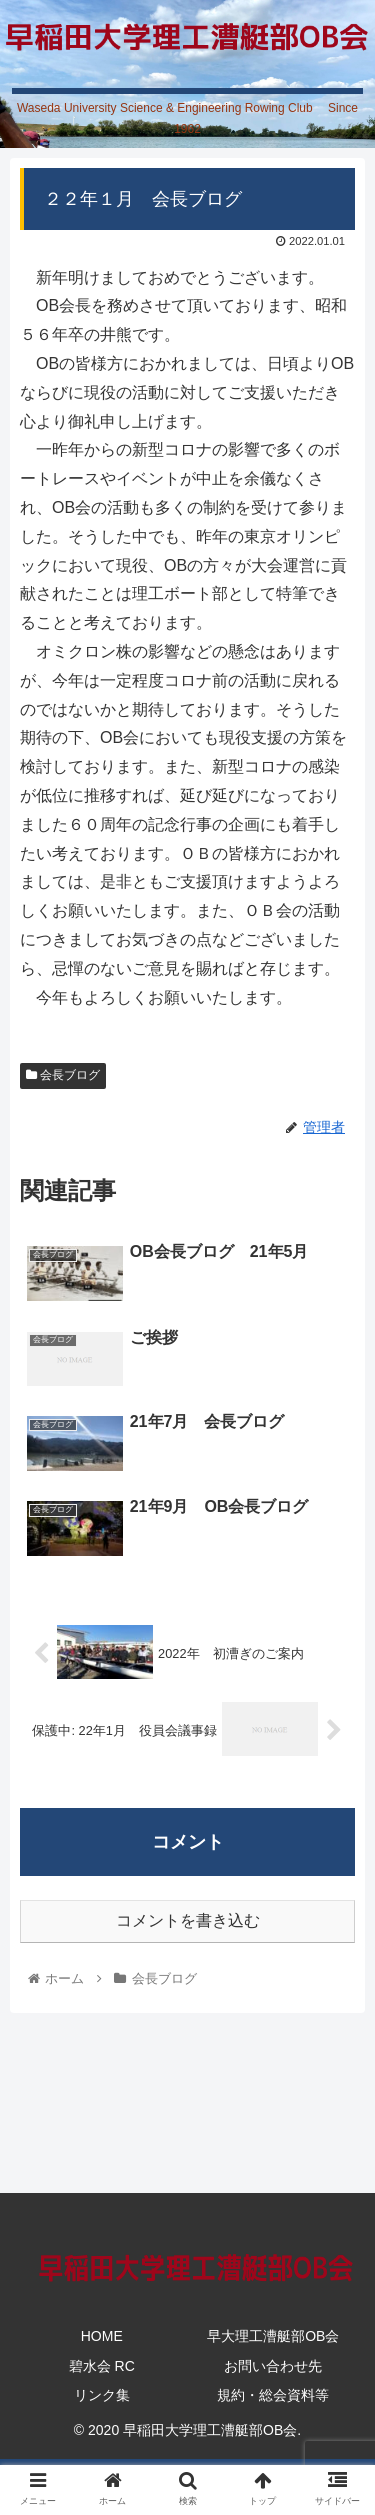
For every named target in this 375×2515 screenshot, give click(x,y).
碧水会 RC (102, 2366)
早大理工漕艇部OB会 (273, 2336)
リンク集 (102, 2395)
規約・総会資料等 (273, 2395)
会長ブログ (63, 1075)
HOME (102, 2336)
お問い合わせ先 (273, 2366)
